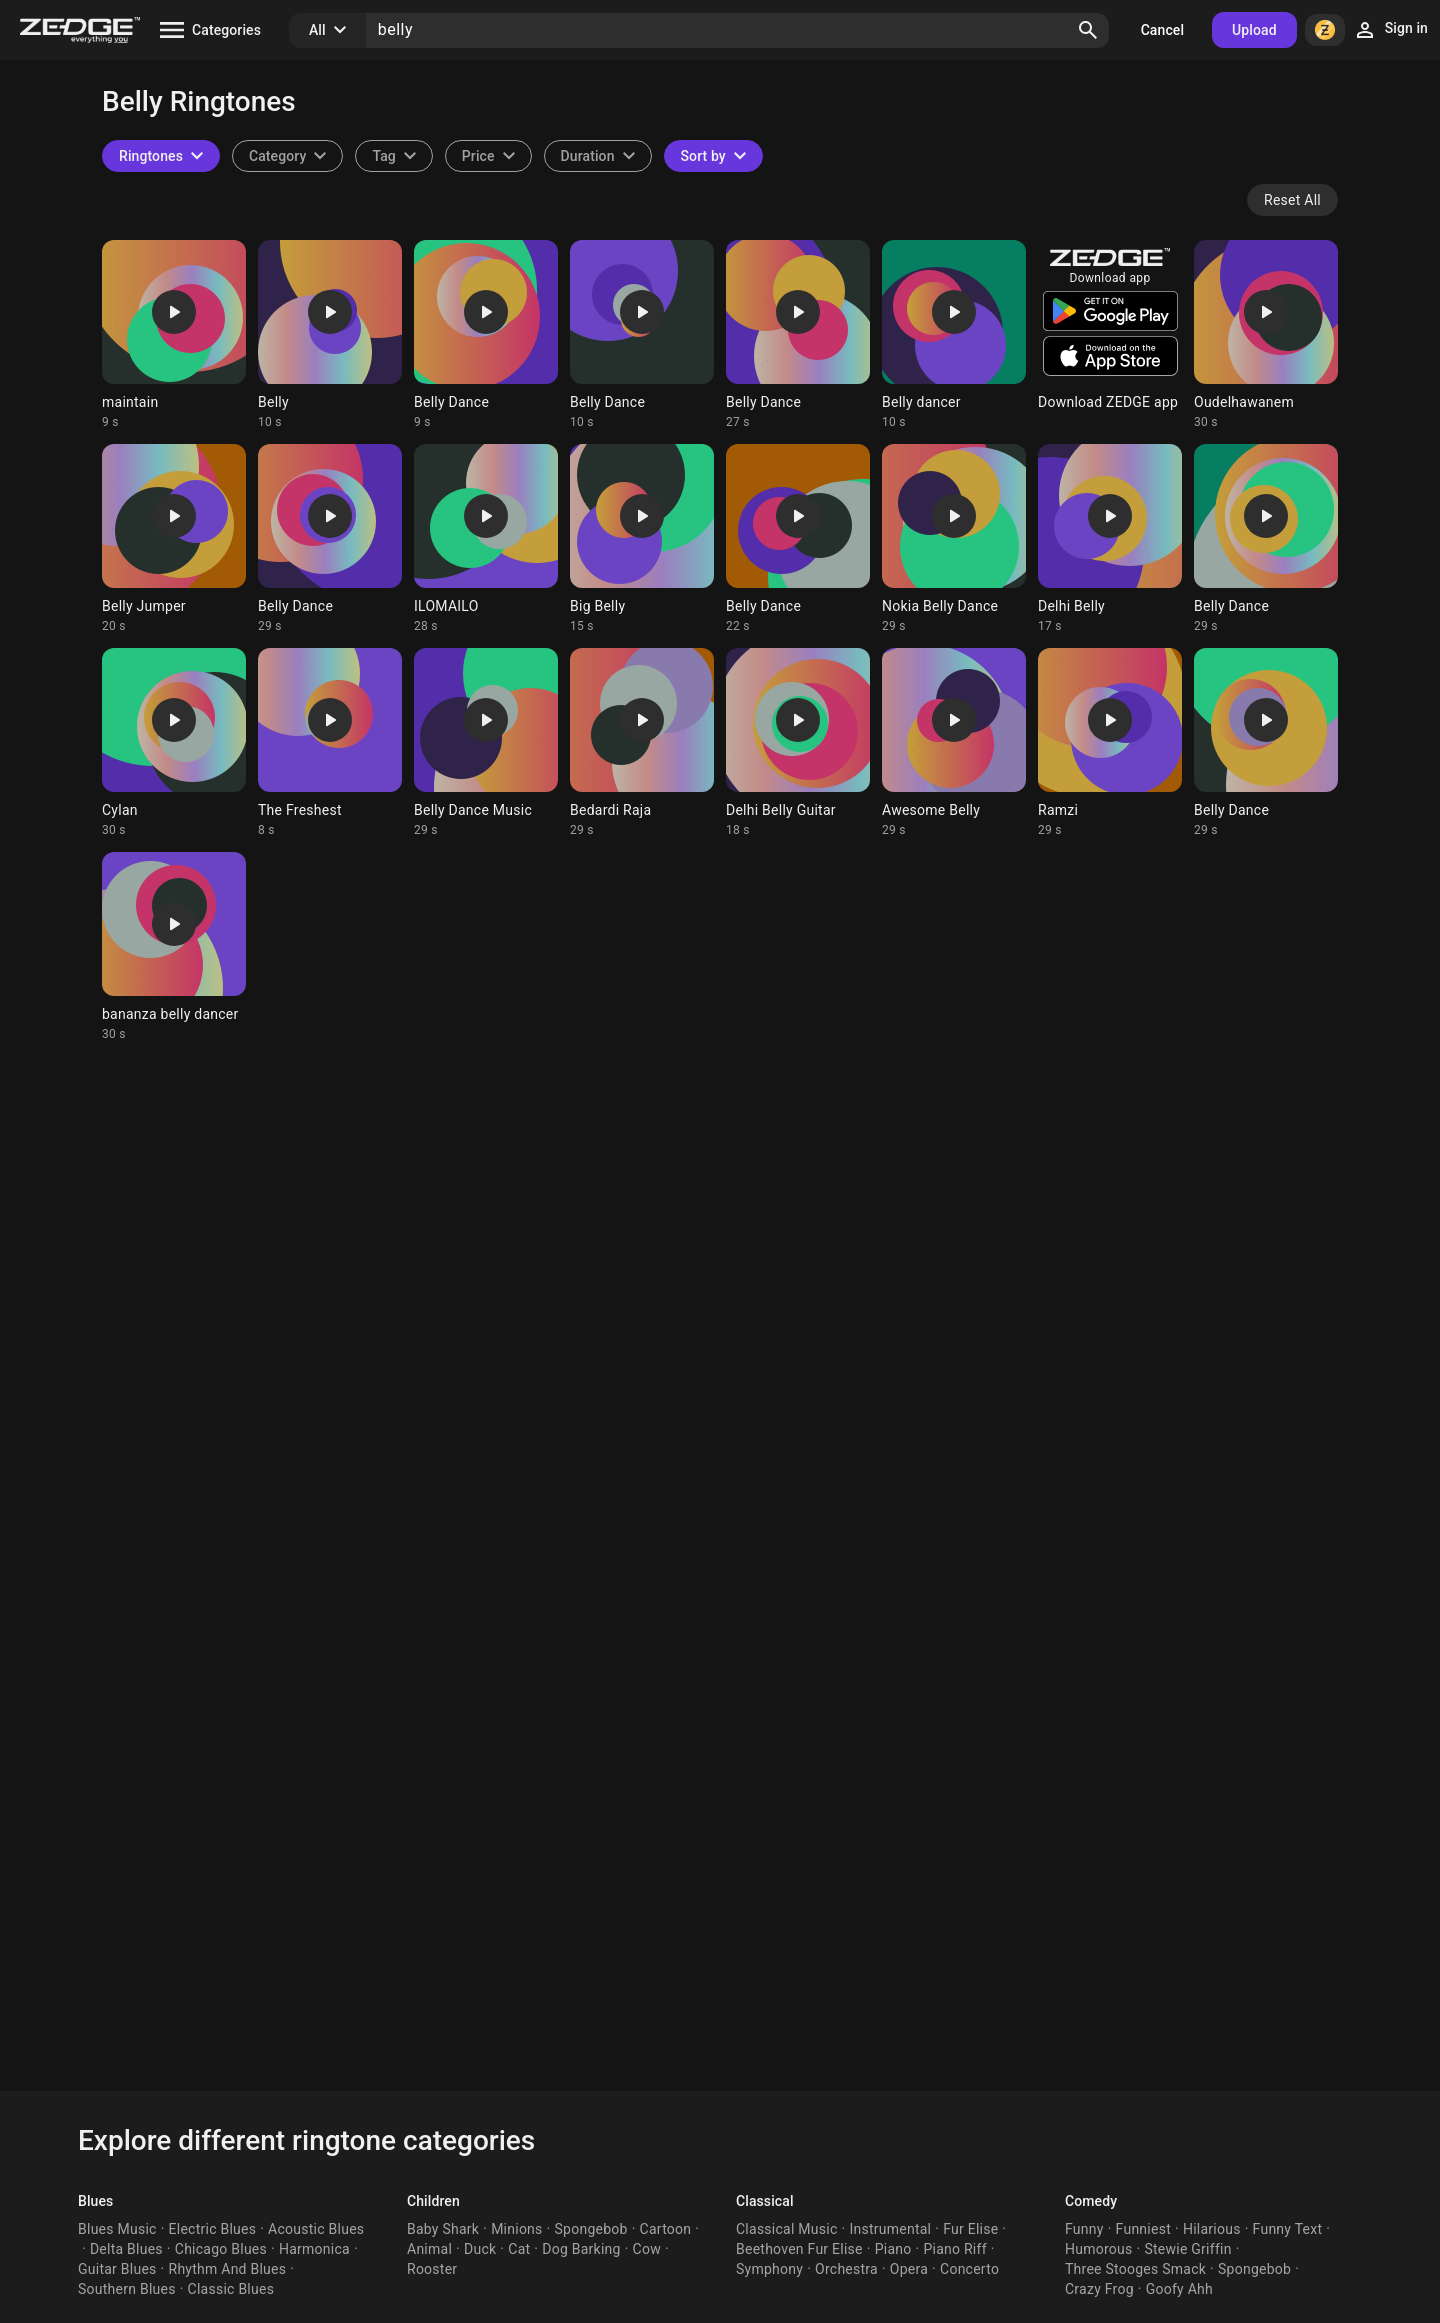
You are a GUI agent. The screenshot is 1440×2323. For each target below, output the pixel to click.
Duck (480, 2249)
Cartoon (666, 2229)
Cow (647, 2249)
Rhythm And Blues (228, 2269)
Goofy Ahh (1179, 2289)
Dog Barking (581, 2249)
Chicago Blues (221, 2249)
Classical (765, 2201)
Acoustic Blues (316, 2229)
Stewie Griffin (1187, 2249)
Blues (95, 2201)
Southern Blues (127, 2289)
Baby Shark (443, 2229)
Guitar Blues (117, 2269)
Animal (429, 2249)
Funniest (1143, 2229)
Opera (909, 2269)
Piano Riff (954, 2249)
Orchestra (846, 2269)
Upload (1254, 30)
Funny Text (1288, 2229)
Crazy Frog (1099, 2289)
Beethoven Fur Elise (799, 2249)
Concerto (969, 2269)
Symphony (769, 2269)
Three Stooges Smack (1135, 2269)
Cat (519, 2249)
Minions (516, 2229)
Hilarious (1212, 2229)
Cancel (1162, 30)
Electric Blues (213, 2229)
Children (433, 2201)
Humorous (1099, 2249)
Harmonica (314, 2249)
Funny (1084, 2229)
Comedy (1091, 2201)
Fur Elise (970, 2229)
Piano (893, 2249)
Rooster (432, 2269)
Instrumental (890, 2229)
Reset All (1292, 200)
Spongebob (591, 2229)
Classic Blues (231, 2289)
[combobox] (393, 156)
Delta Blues (126, 2249)
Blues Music (117, 2229)
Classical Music (786, 2229)
